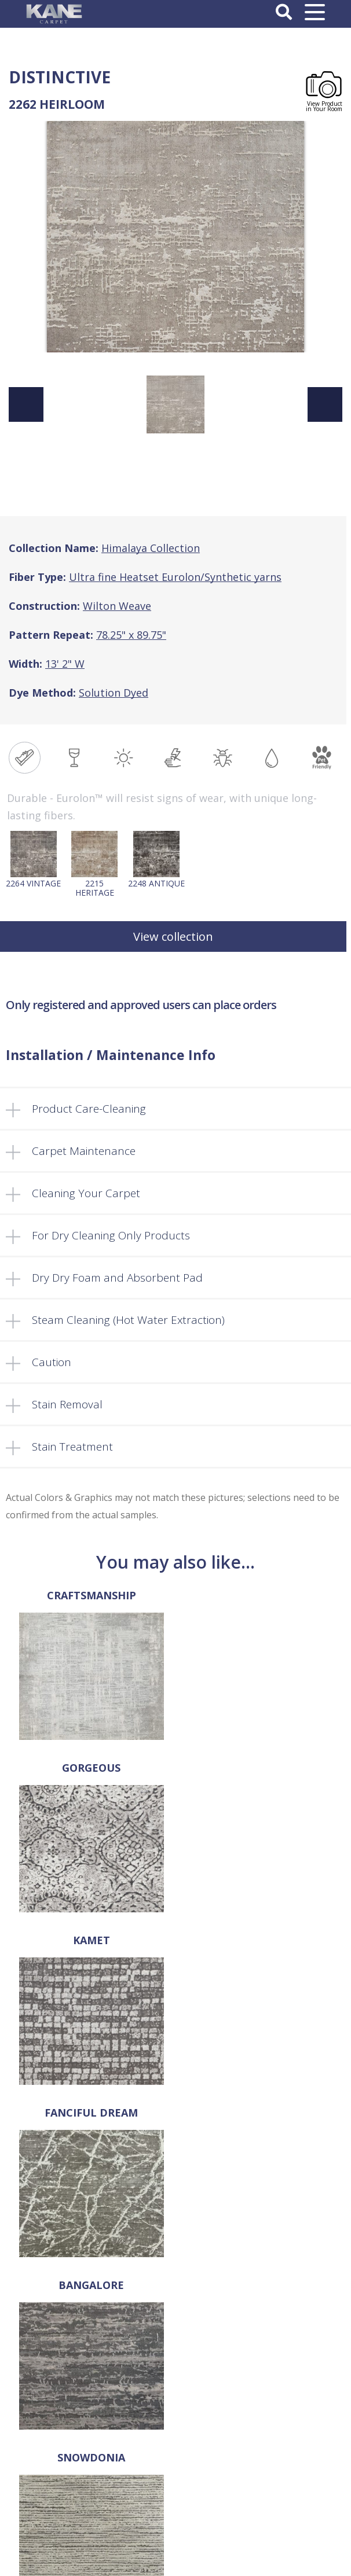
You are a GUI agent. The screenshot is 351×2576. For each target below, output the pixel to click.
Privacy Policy (175, 2436)
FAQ (175, 2330)
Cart (176, 2367)
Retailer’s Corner (176, 2355)
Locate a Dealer (175, 2343)
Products (175, 2318)
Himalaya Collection (150, 548)
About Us (175, 2294)
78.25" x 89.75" (131, 635)
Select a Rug (176, 2306)
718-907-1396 (175, 2159)
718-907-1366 (183, 2176)
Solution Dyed (113, 693)
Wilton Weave (117, 606)
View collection (173, 936)
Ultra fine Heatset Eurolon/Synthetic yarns (175, 577)
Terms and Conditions (175, 2424)
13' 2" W (65, 664)
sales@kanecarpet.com (175, 2193)
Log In (175, 2494)
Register (175, 2506)
